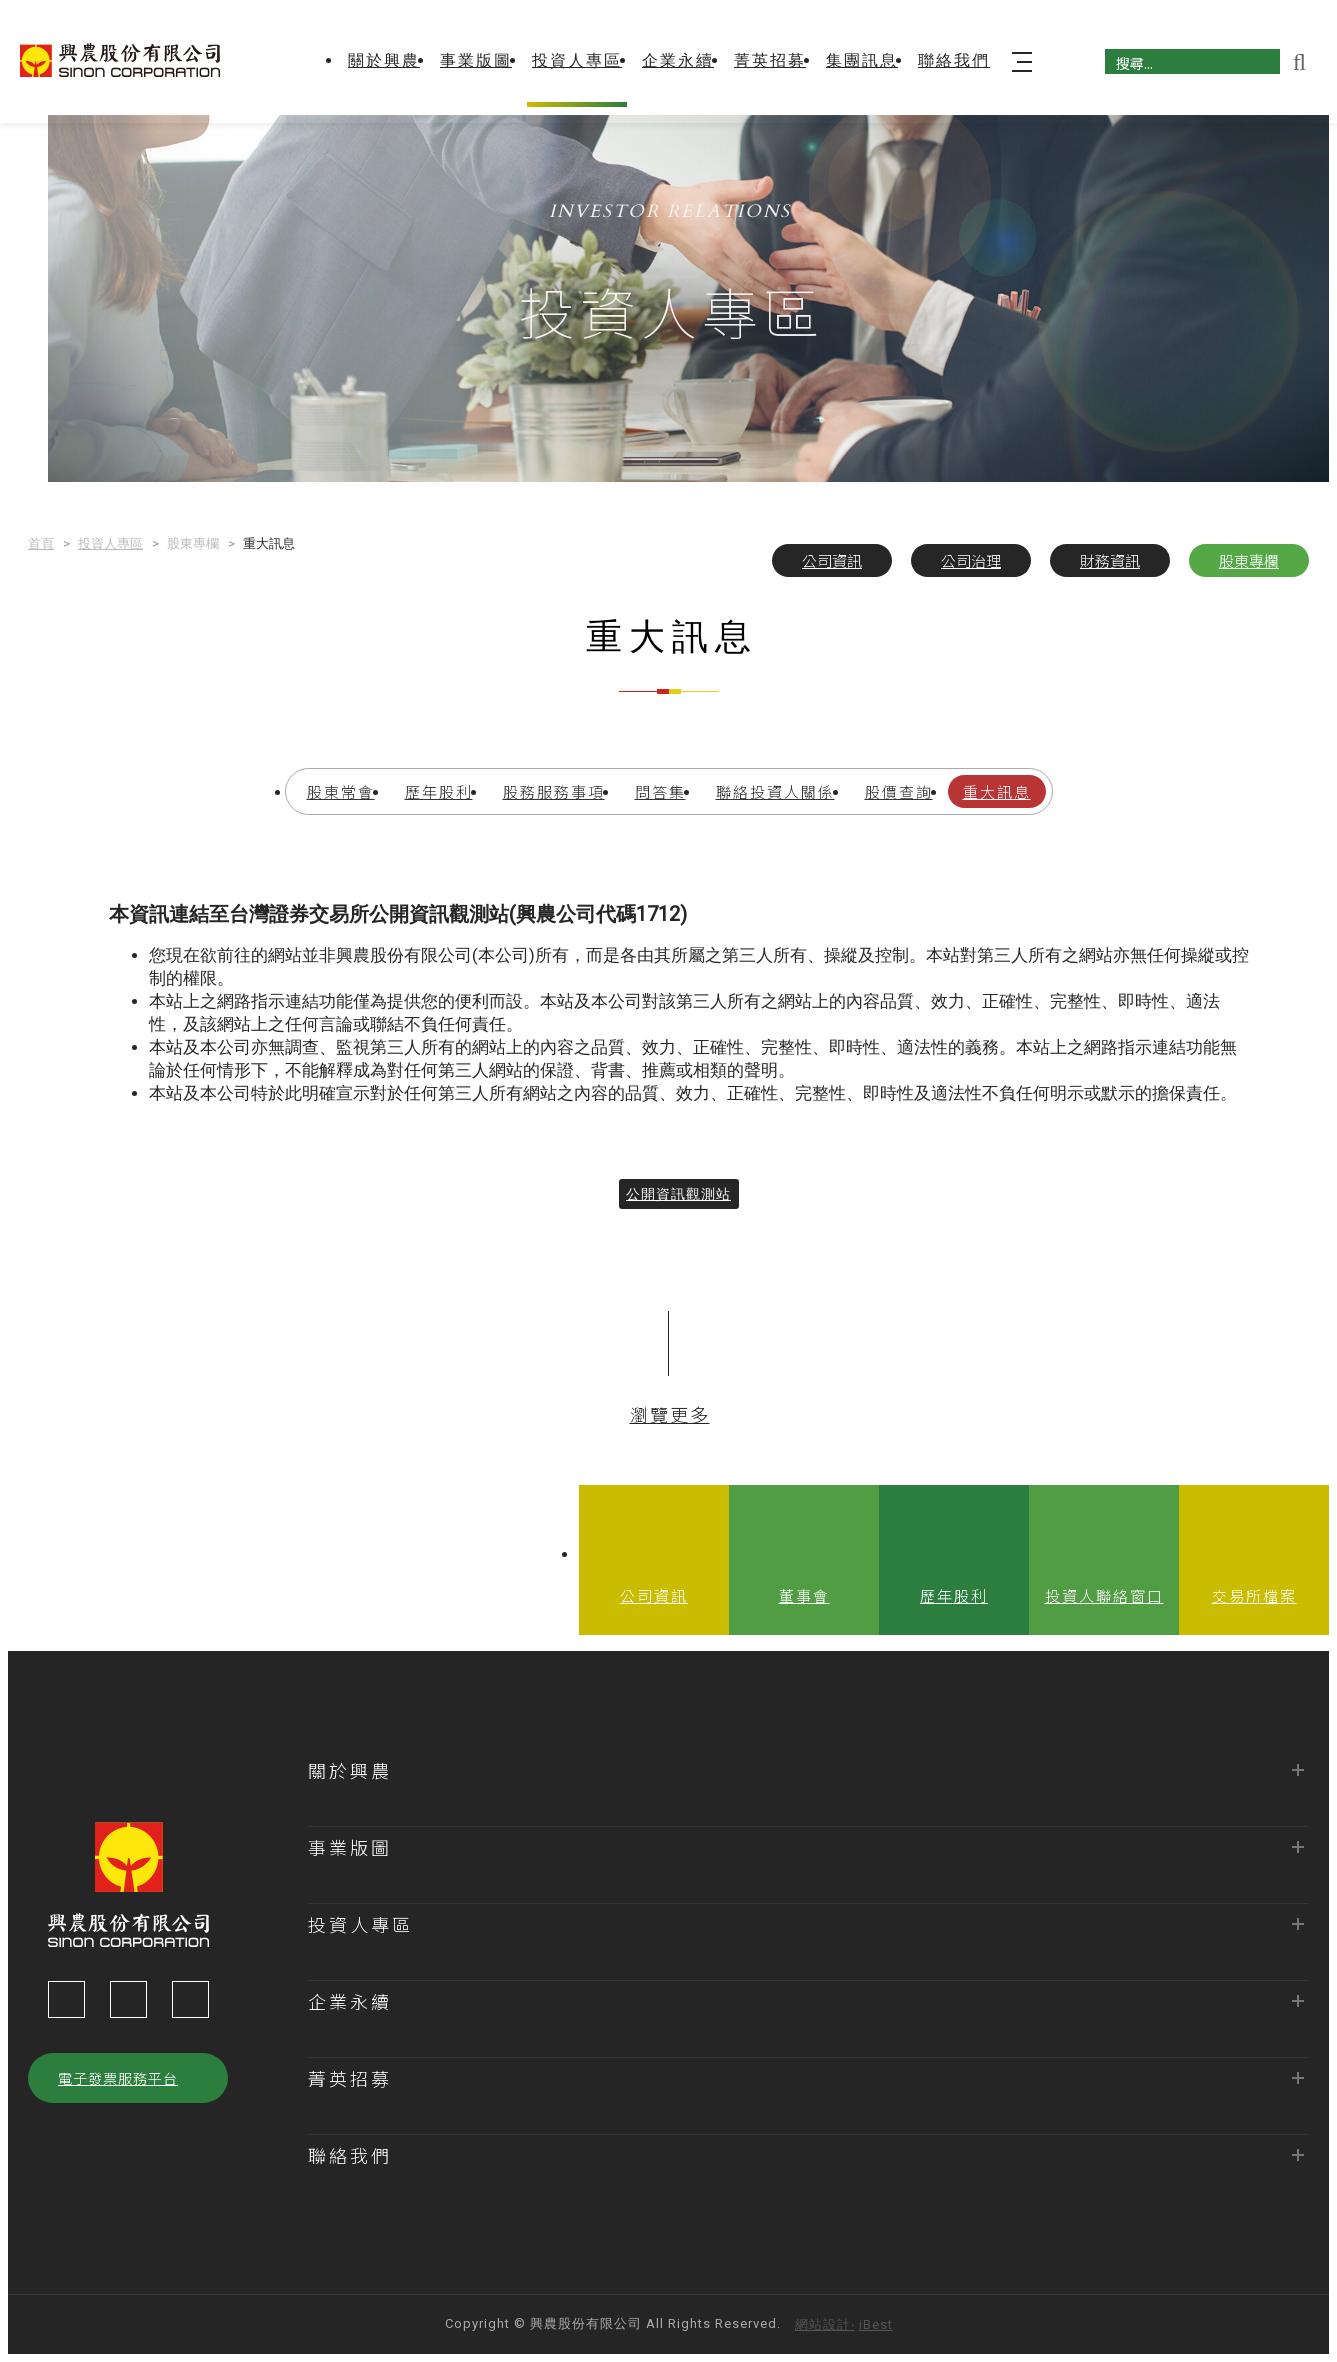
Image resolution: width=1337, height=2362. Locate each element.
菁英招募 (770, 60)
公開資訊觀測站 (678, 1209)
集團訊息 (862, 60)
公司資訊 (832, 560)
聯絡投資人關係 (775, 791)
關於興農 (384, 60)
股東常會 (341, 791)
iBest (876, 2324)
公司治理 (971, 560)
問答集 (660, 791)
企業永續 (678, 60)
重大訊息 (997, 791)
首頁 (41, 543)
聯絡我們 (954, 60)
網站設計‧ (825, 2324)
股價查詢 (899, 791)
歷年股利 (439, 791)
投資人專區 (577, 60)
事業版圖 (476, 60)
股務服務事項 (554, 791)
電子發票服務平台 (118, 2078)
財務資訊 (1110, 560)
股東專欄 (1249, 560)
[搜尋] (1192, 61)
